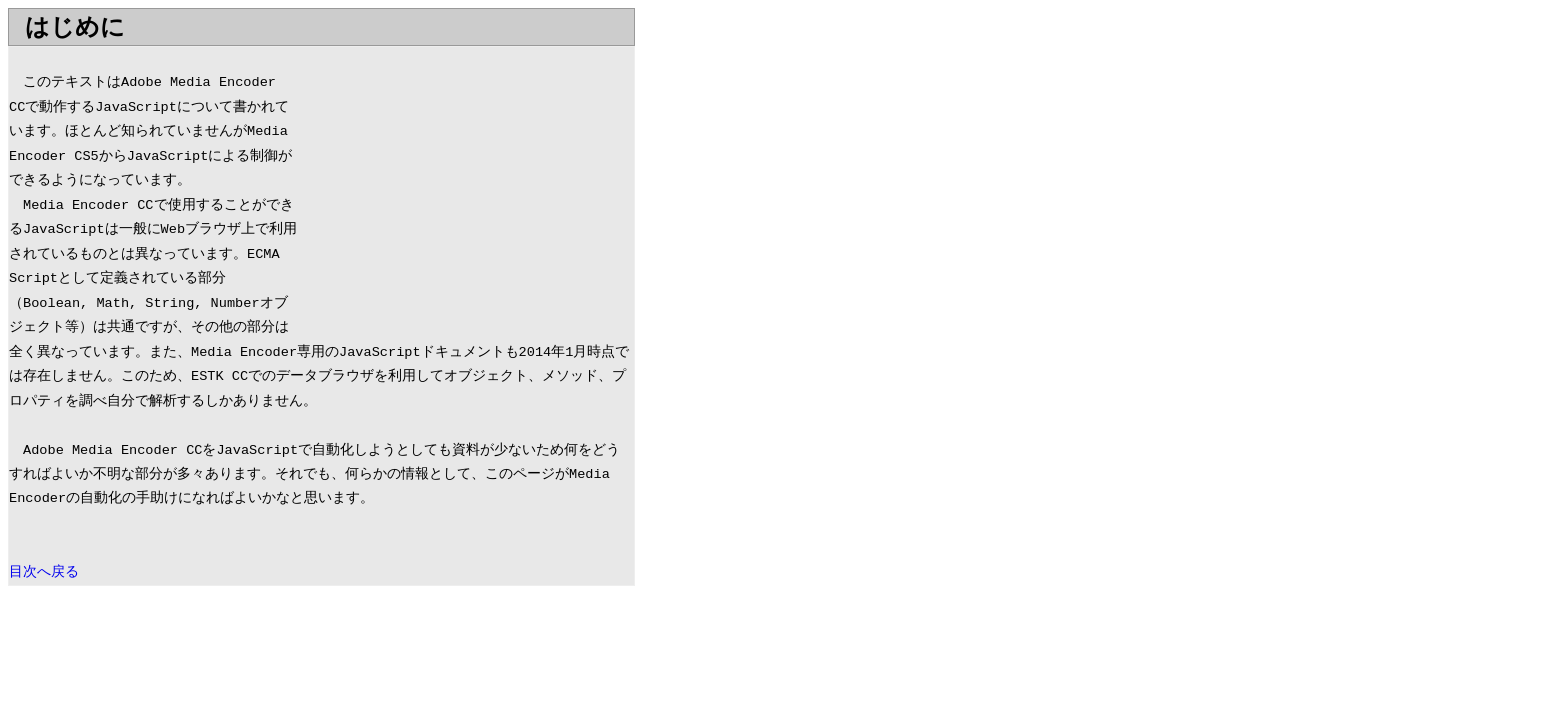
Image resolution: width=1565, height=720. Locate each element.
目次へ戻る (44, 572)
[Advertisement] (466, 187)
